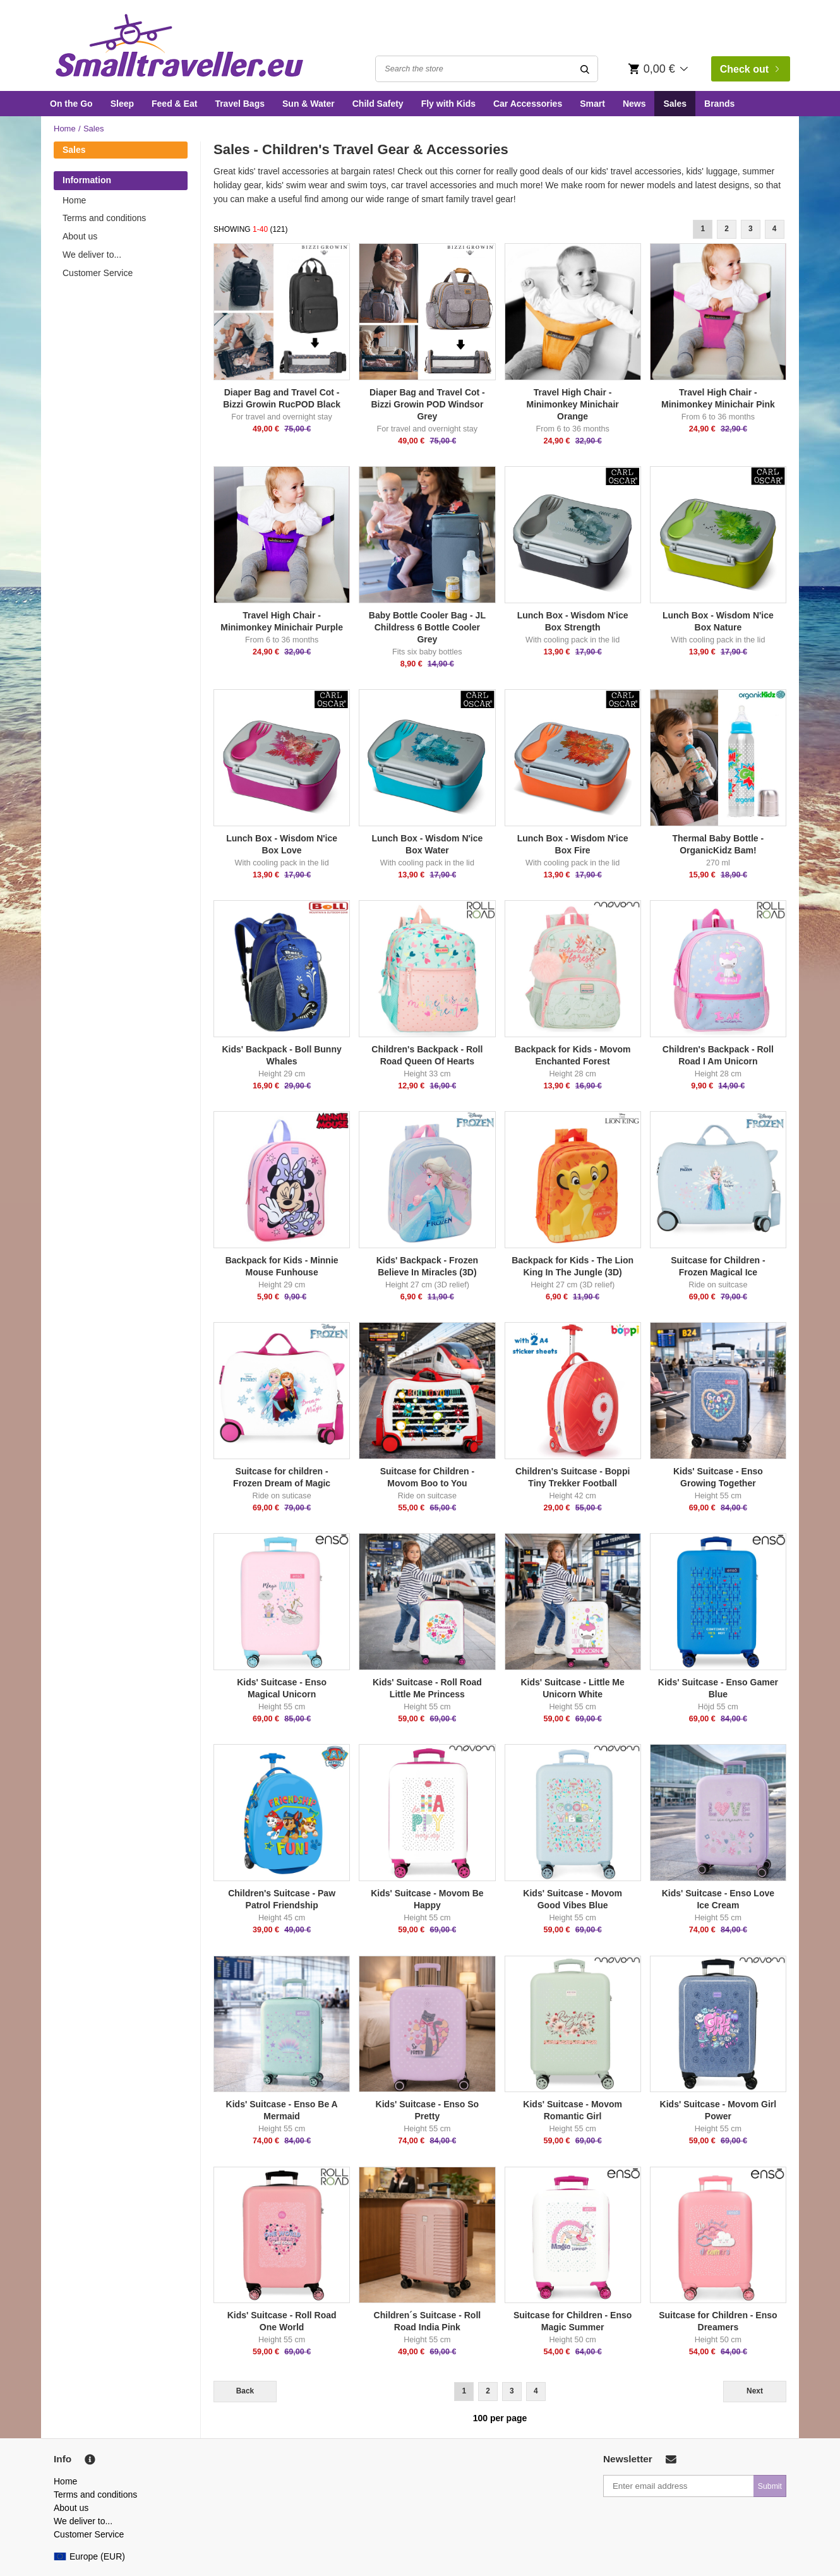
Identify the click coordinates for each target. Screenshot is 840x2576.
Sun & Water (308, 104)
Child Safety (378, 104)
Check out (749, 69)
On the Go (71, 104)
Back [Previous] (245, 2390)
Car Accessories (527, 104)
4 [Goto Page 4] (774, 228)
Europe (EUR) (89, 2556)
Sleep (122, 104)
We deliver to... (92, 255)
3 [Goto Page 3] (750, 228)
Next (755, 2390)
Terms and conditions (104, 218)
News (634, 104)
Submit (770, 2486)
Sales (675, 104)
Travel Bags (240, 104)
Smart (592, 104)
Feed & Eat (174, 104)
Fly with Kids (448, 104)
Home (65, 128)
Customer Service (98, 273)
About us (80, 236)
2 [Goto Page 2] (726, 228)
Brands (719, 104)
